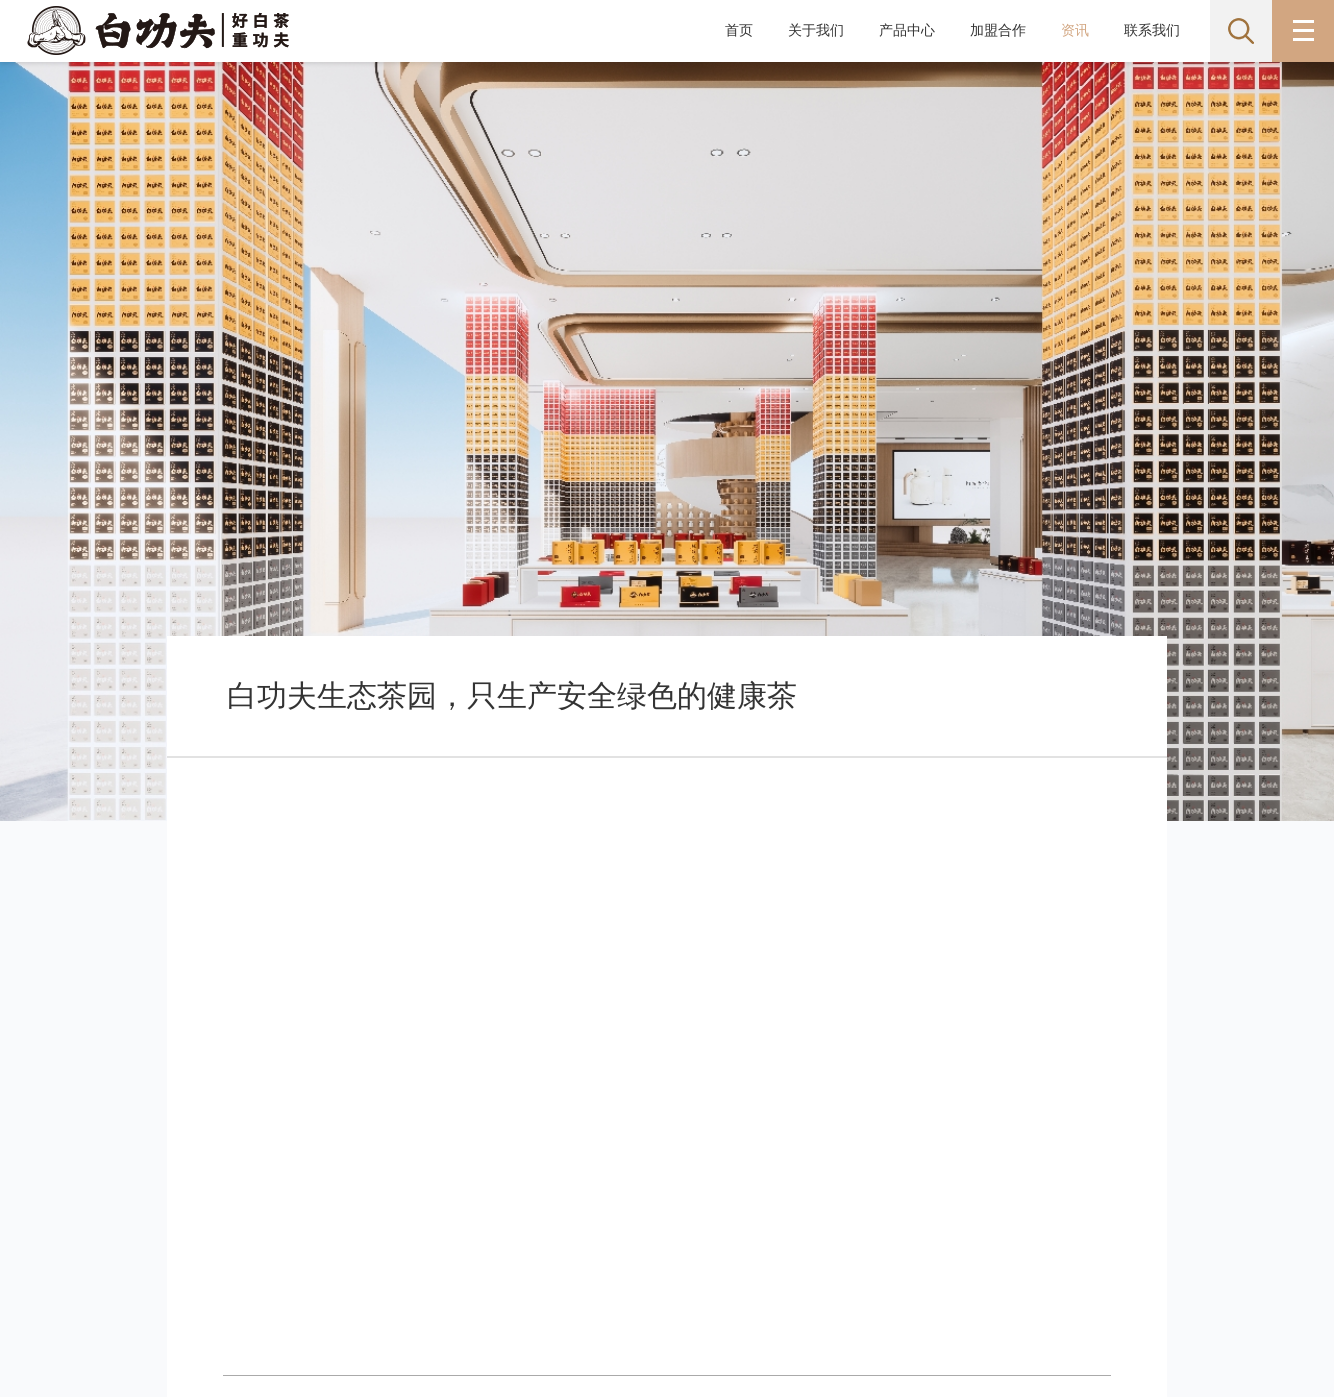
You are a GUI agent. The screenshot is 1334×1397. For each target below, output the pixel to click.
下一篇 (1039, 914)
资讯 (1075, 30)
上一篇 (296, 914)
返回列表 (668, 914)
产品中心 (907, 30)
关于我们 (816, 30)
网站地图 (117, 1244)
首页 (739, 30)
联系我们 (1152, 30)
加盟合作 (998, 30)
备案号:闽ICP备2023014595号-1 (401, 1288)
